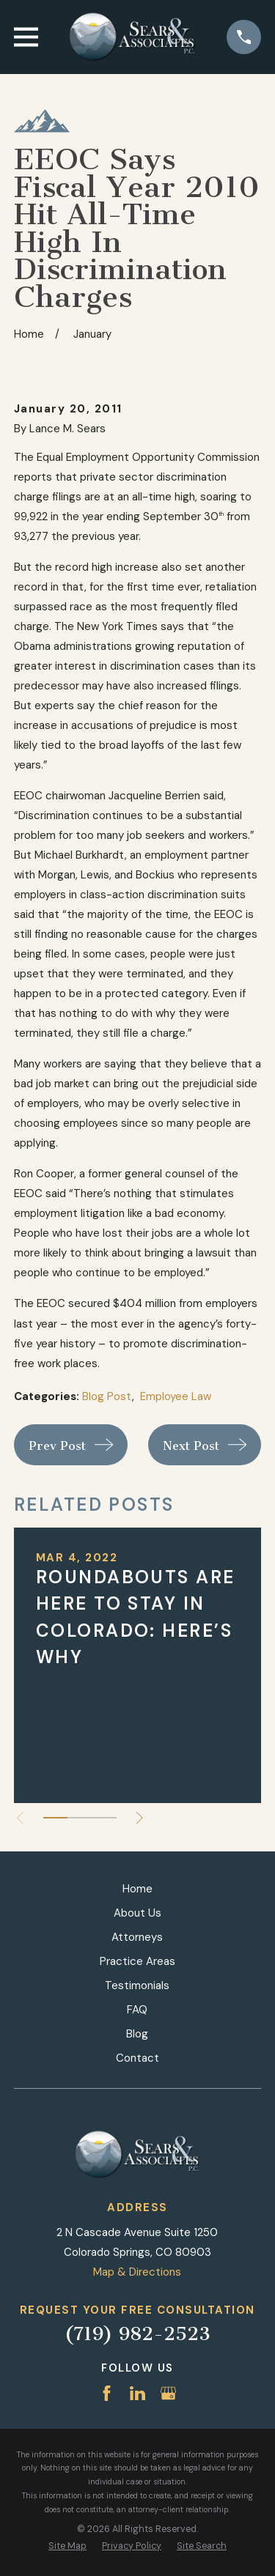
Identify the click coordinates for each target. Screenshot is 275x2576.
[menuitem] (67, 2546)
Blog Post (107, 1396)
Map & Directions (137, 2272)
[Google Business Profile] (168, 2393)
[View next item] (139, 1818)
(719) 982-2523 (137, 2334)
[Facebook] (106, 2393)
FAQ (137, 2009)
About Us (137, 1913)
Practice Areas (137, 1961)
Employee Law (175, 1396)
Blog (137, 2034)
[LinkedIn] (137, 2393)
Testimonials (137, 1985)
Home (137, 1888)
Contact (137, 2058)
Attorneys (137, 1937)
